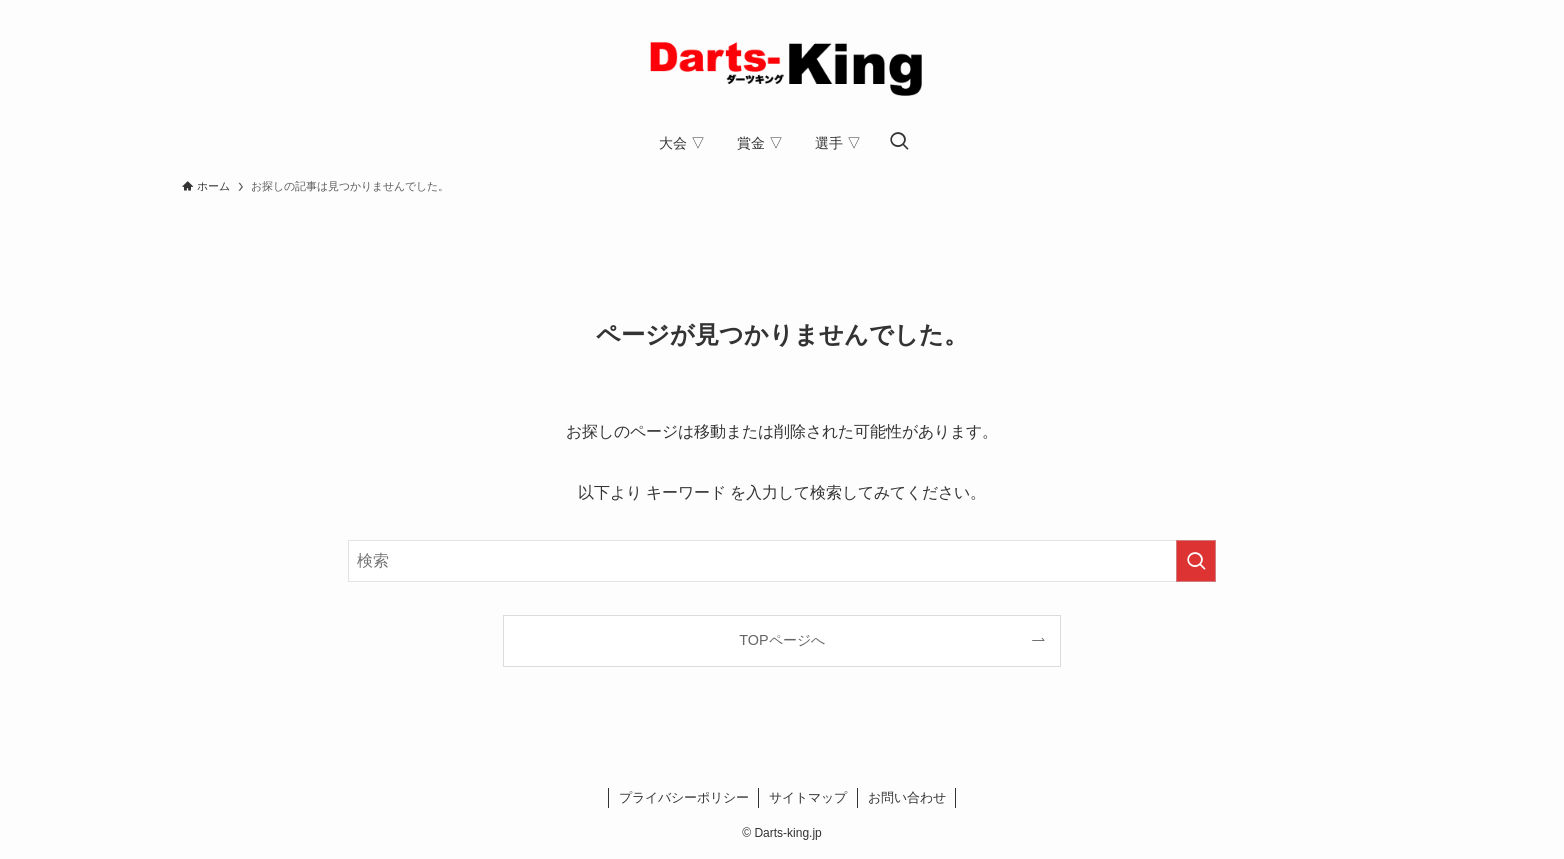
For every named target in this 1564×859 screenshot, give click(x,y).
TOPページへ (781, 640)
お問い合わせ (907, 797)
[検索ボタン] (899, 143)
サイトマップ (808, 797)
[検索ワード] (782, 561)
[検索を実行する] (1196, 561)
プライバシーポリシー (684, 797)
